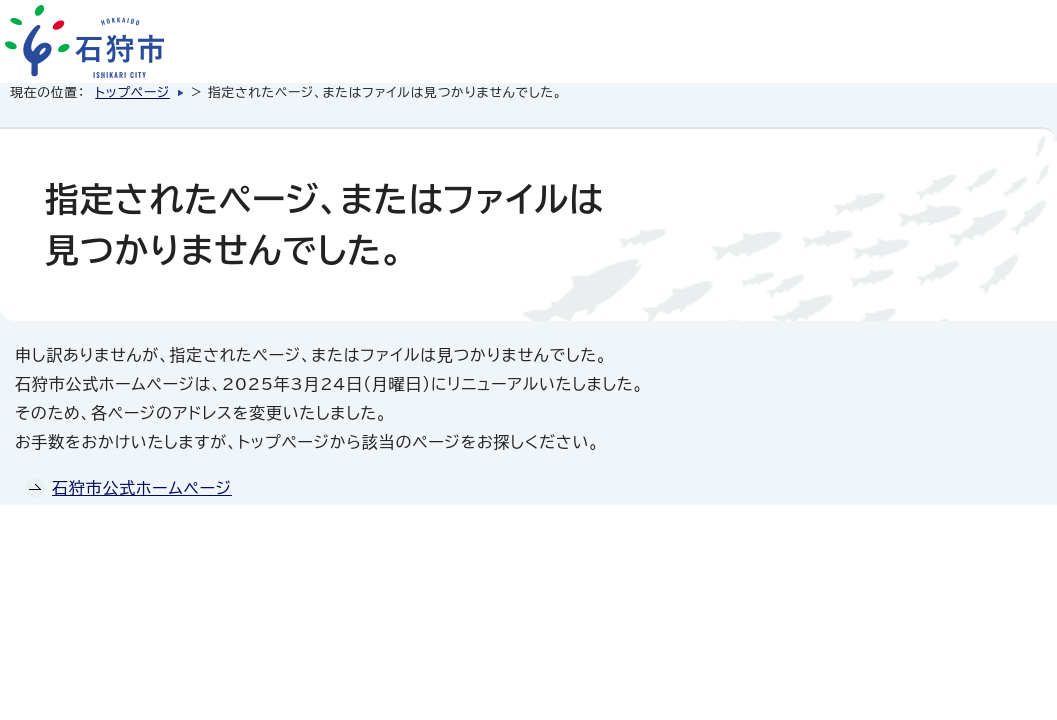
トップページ (132, 92)
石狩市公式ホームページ (142, 488)
